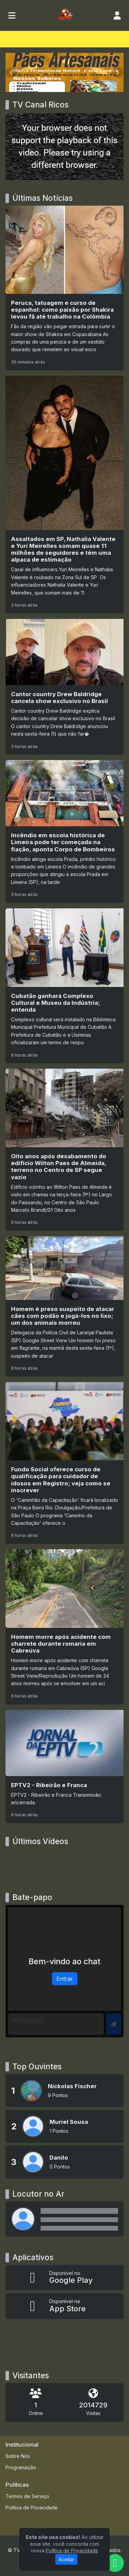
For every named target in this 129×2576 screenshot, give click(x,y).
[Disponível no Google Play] (64, 2278)
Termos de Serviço (27, 2496)
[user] (117, 15)
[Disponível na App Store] (64, 2306)
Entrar (64, 1978)
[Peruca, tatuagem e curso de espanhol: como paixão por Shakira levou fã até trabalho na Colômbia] (64, 288)
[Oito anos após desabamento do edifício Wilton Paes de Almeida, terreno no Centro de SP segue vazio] (64, 1150)
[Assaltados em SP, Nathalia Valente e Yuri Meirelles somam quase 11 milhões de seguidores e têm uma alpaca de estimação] (64, 494)
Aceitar (66, 2559)
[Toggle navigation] (12, 15)
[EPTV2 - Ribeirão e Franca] (64, 1767)
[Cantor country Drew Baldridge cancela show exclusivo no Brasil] (64, 687)
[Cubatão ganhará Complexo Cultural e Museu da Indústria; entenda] (64, 985)
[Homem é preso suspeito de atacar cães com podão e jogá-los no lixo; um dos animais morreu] (64, 1306)
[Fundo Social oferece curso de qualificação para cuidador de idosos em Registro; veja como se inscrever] (64, 1463)
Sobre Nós (18, 2456)
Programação (21, 2467)
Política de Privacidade (32, 2507)
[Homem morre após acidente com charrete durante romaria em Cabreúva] (64, 1626)
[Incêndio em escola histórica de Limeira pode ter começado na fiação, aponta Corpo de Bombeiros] (64, 831)
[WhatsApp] (115, 2563)
